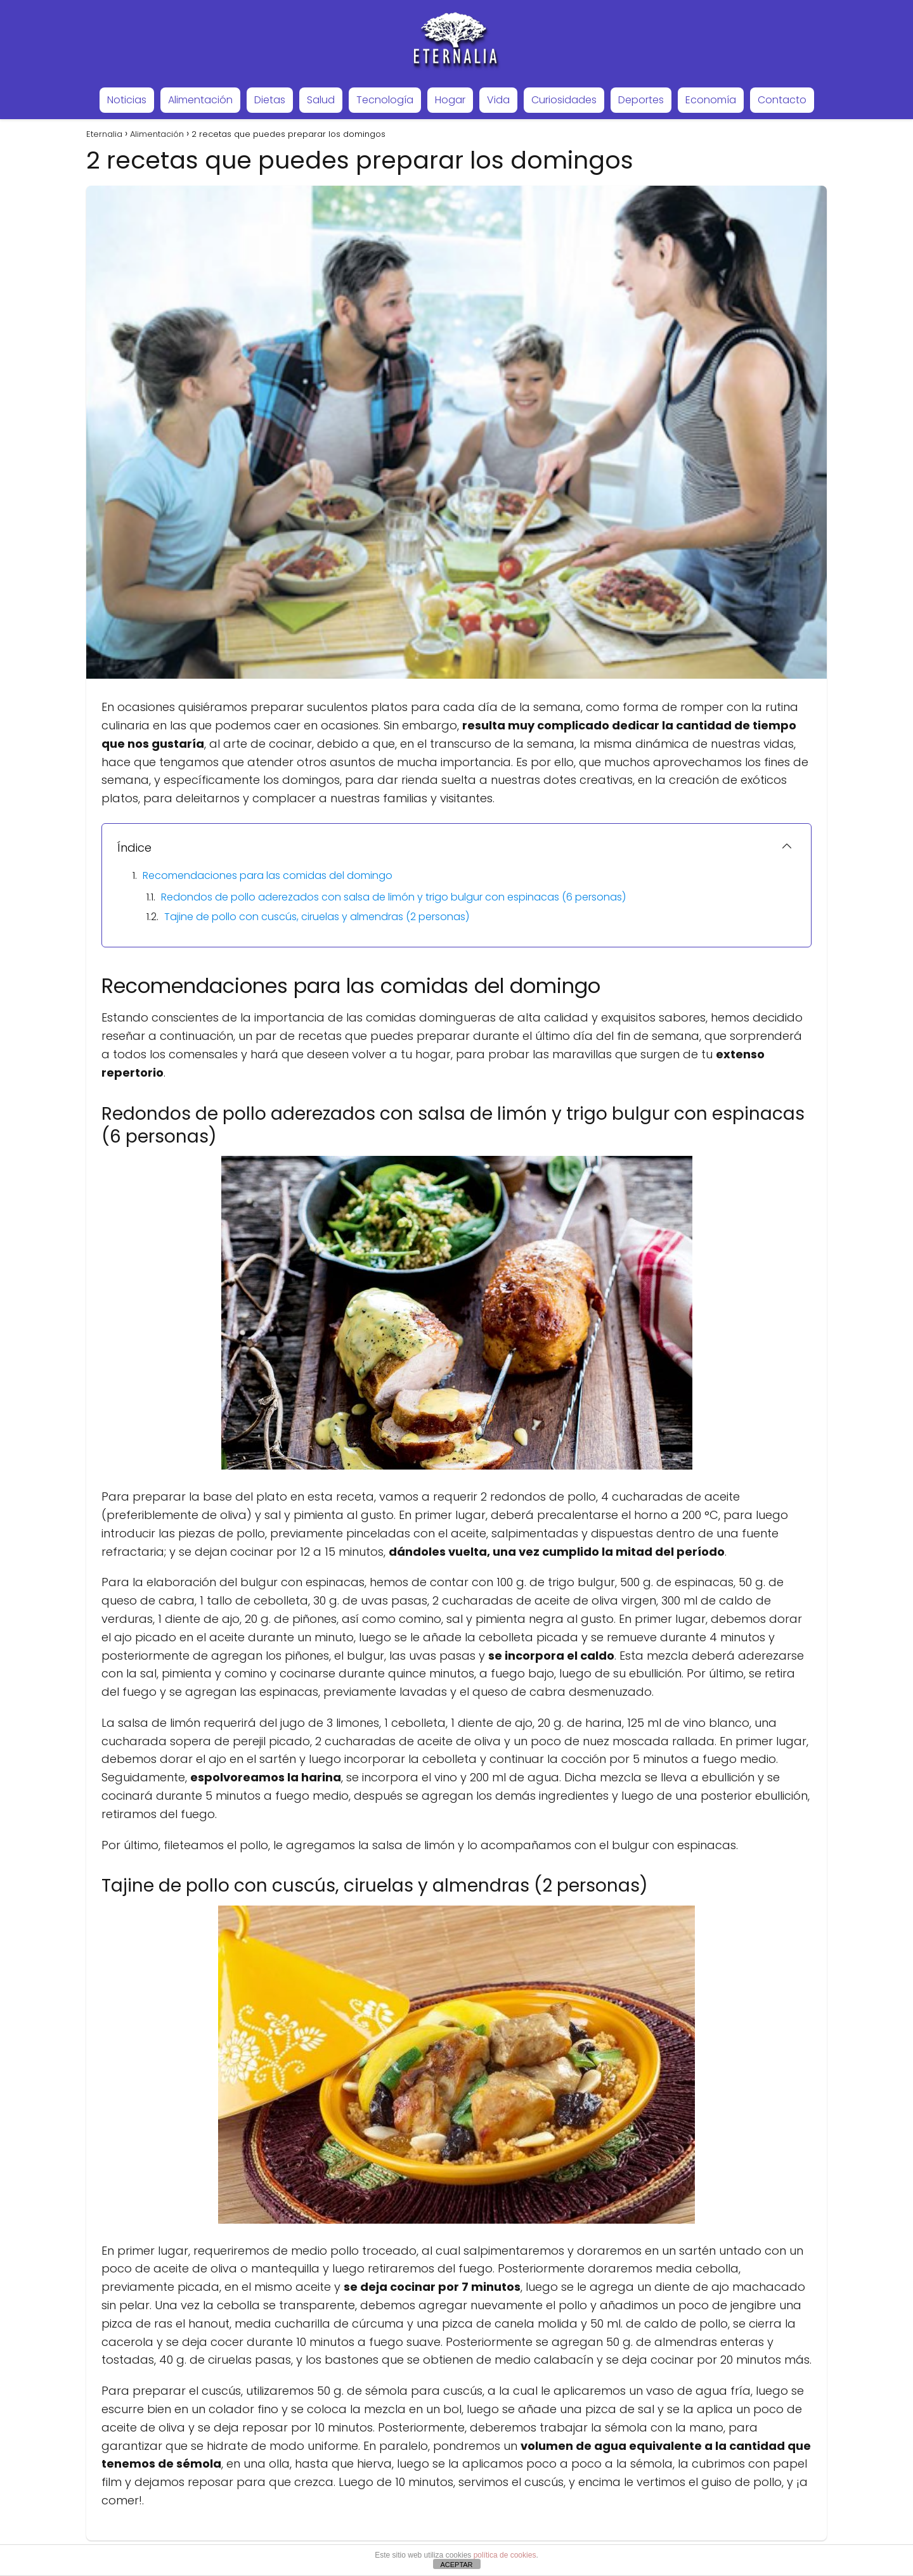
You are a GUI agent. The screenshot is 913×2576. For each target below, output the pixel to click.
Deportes (641, 100)
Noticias (126, 100)
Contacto (782, 100)
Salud (321, 100)
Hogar (450, 100)
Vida (498, 100)
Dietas (269, 100)
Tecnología (384, 100)
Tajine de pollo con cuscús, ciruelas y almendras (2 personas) (316, 916)
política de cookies (505, 2555)
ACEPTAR (456, 2564)
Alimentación (200, 100)
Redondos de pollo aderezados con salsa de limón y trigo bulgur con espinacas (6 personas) (393, 897)
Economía (710, 100)
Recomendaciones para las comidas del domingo (267, 875)
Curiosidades (564, 100)
